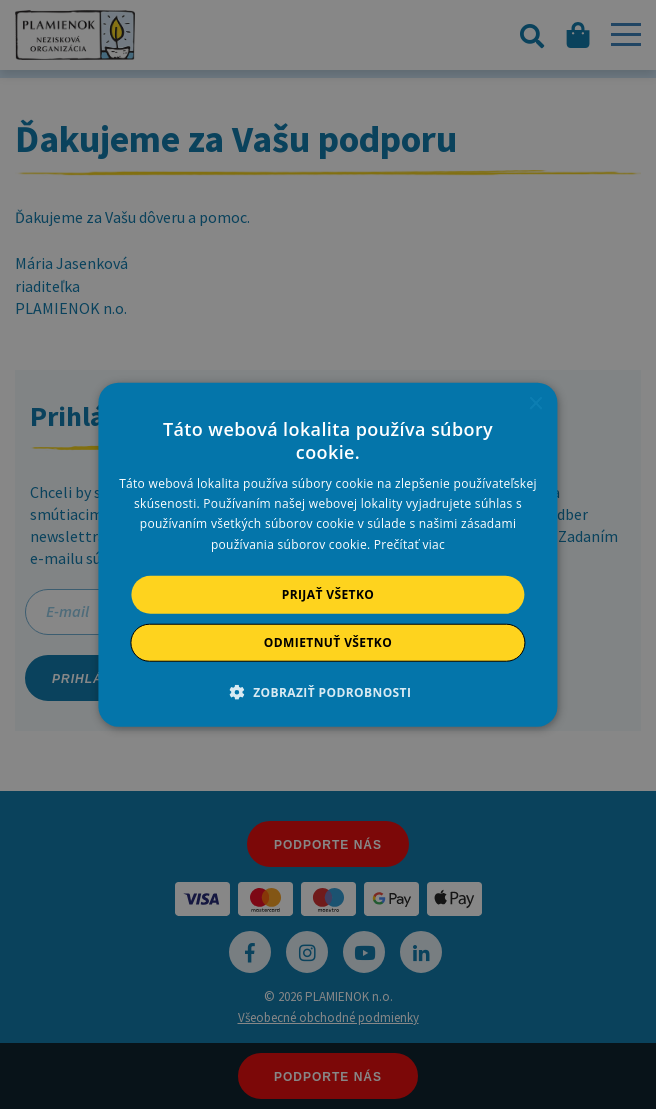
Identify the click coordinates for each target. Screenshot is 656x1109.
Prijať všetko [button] (328, 593)
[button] (328, 692)
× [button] (535, 403)
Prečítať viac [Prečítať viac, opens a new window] (409, 543)
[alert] (328, 554)
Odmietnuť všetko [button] (328, 642)
